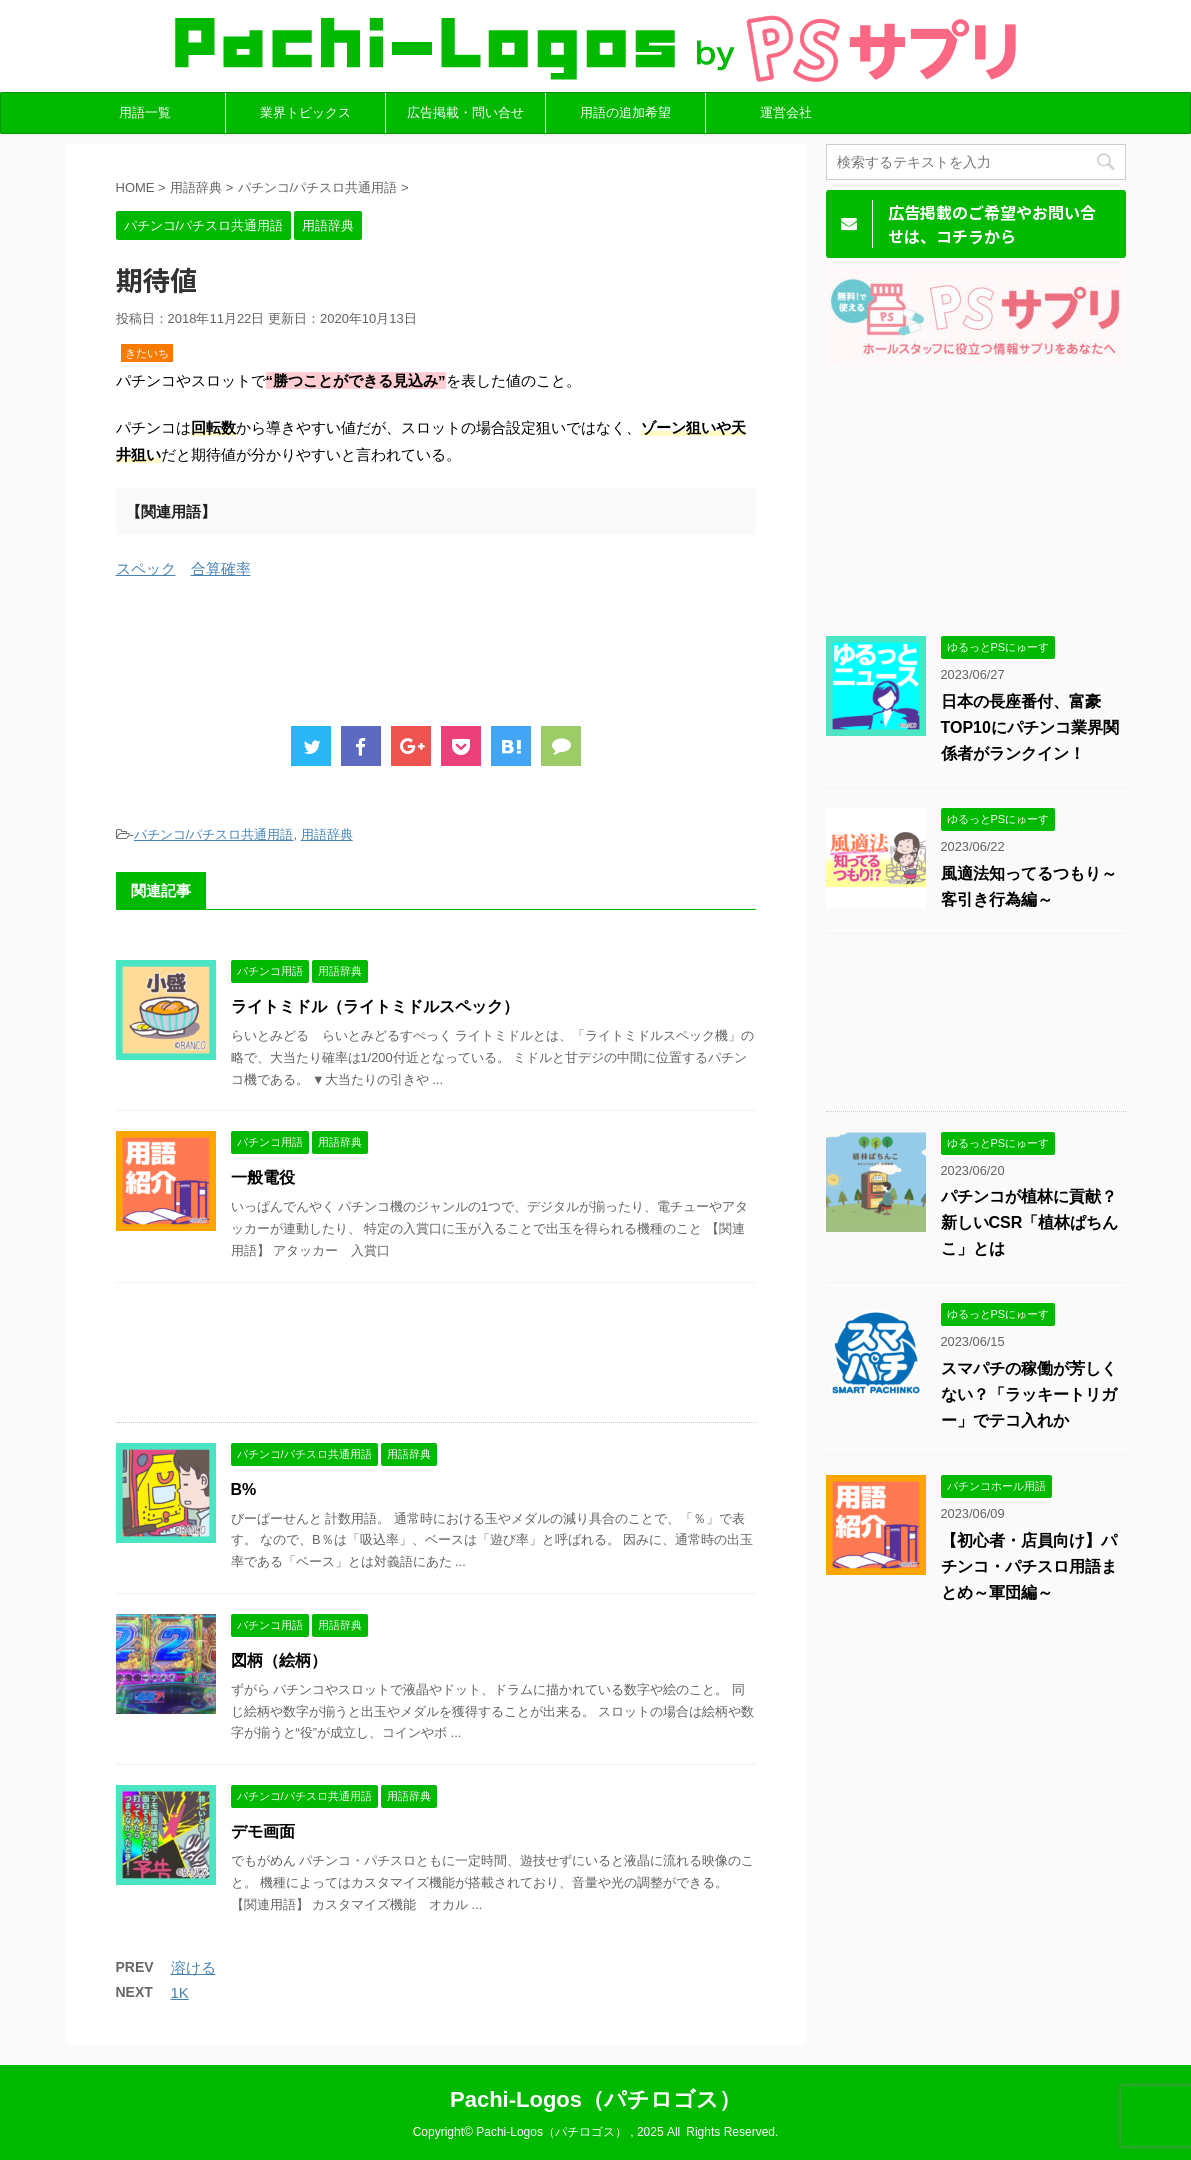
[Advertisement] (480, 647)
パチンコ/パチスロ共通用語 (214, 834)
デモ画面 (263, 1831)
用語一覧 (145, 112)
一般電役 (263, 1177)
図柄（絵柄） (279, 1660)
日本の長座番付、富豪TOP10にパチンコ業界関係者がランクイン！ (1030, 727)
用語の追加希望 (625, 112)
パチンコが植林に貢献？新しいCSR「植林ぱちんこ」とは (1030, 1222)
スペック (146, 568)
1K (180, 1992)
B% (244, 1489)
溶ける (193, 1967)
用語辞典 (327, 834)
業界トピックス (305, 112)
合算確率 (221, 568)
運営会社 (786, 112)
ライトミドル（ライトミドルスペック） (375, 1006)
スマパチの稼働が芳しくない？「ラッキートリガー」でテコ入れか (1029, 1394)
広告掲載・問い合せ (465, 112)
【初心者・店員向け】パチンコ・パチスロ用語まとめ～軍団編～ (1029, 1566)
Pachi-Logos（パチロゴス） (595, 2099)
